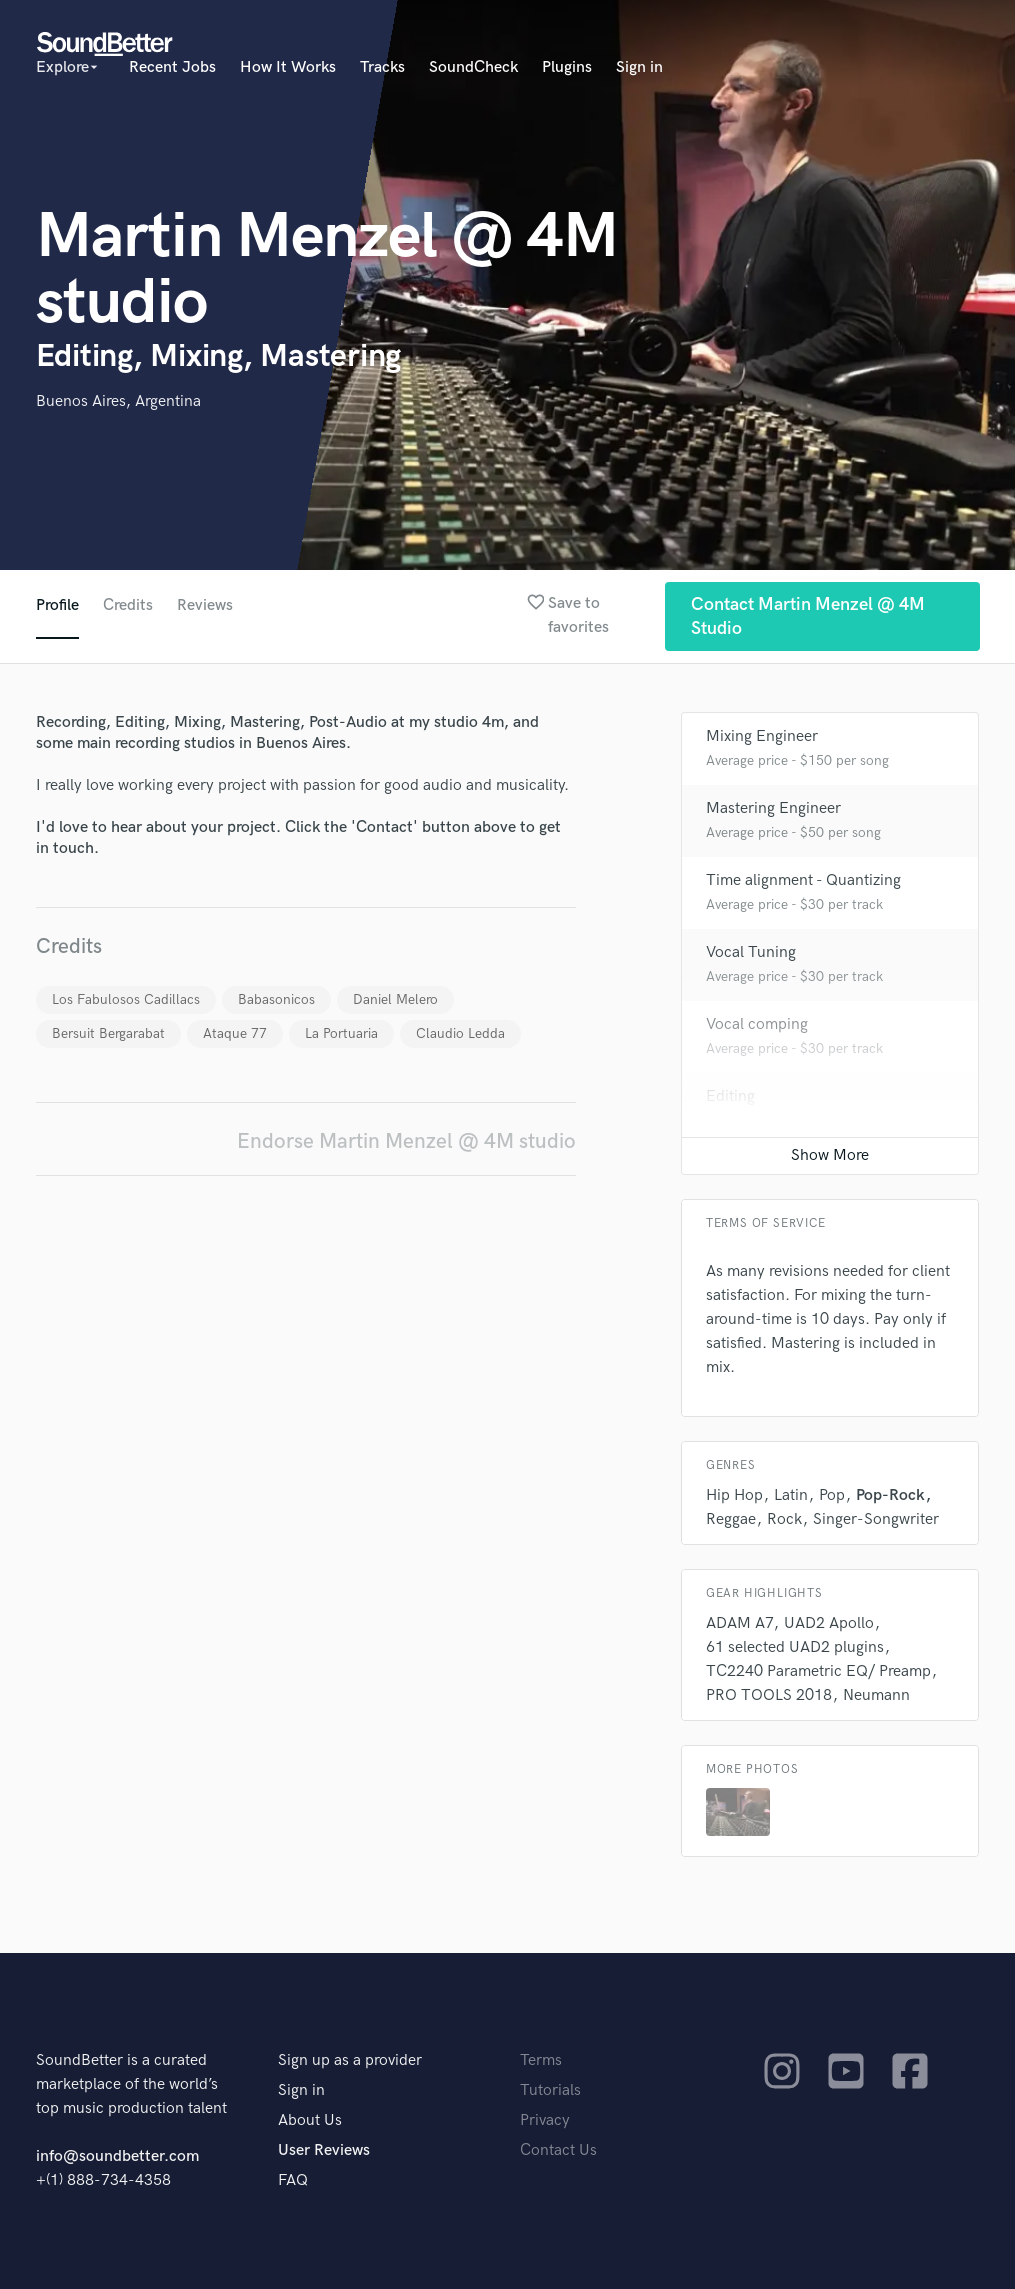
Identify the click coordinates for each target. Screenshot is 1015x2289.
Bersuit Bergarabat (108, 1033)
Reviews (205, 605)
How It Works (288, 67)
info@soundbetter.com (117, 2156)
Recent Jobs (172, 67)
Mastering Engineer (773, 808)
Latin (791, 1495)
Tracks (382, 67)
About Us (310, 2120)
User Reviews (324, 2150)
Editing (730, 1096)
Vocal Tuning (751, 952)
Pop (832, 1495)
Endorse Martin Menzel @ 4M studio (406, 1141)
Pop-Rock (890, 1495)
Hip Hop (734, 1495)
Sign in (639, 67)
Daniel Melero (395, 999)
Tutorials (550, 2090)
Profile (57, 605)
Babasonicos (276, 999)
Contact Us (558, 2150)
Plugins (567, 67)
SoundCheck (473, 67)
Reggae (731, 1519)
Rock (784, 1519)
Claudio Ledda (460, 1033)
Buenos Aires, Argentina (118, 401)
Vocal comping (757, 1024)
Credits (128, 605)
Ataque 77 (235, 1033)
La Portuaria (341, 1033)
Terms (541, 2060)
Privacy (545, 2120)
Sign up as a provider (350, 2060)
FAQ (293, 2180)
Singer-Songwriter (876, 1519)
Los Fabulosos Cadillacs (126, 999)
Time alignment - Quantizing (803, 880)
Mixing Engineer (762, 736)
